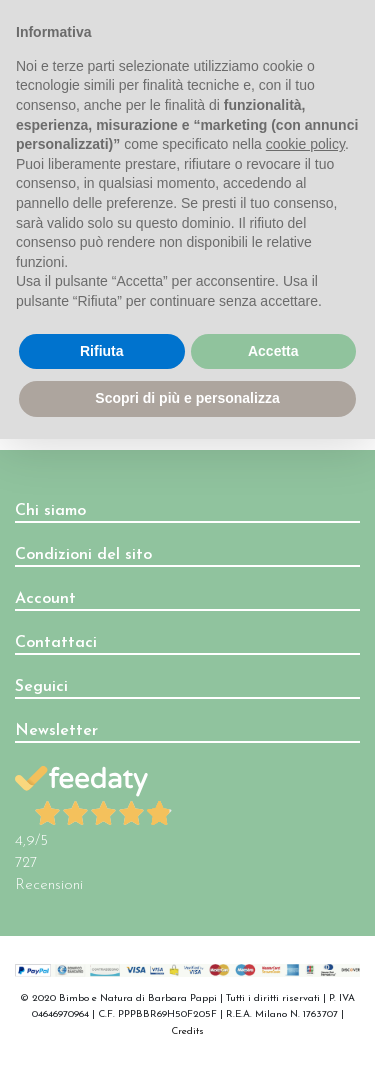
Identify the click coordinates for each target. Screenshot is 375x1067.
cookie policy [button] (305, 144)
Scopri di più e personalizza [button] (187, 398)
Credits (187, 1031)
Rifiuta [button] (102, 351)
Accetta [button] (273, 351)
